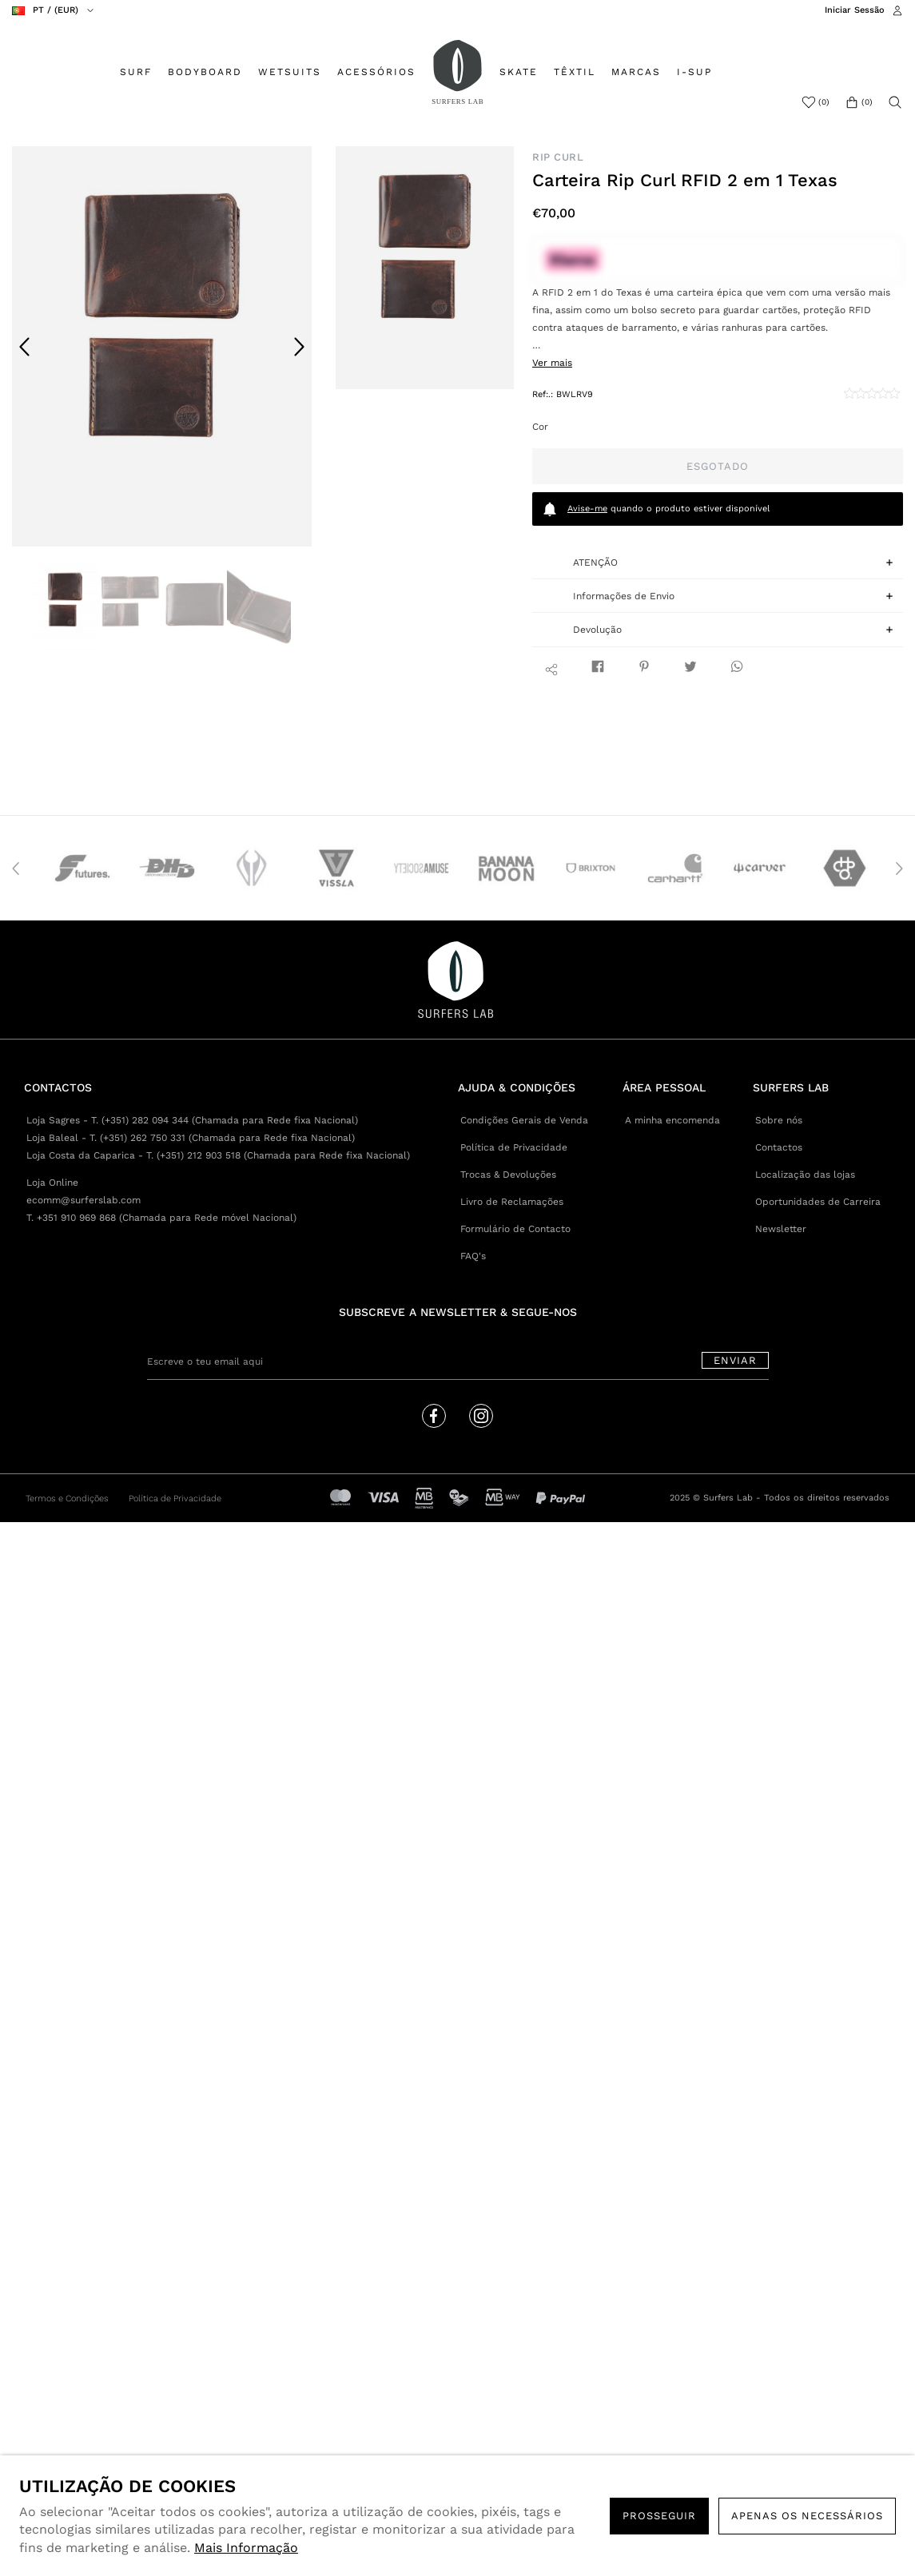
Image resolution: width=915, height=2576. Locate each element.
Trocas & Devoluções (508, 1174)
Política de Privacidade (513, 1147)
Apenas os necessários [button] (807, 2516)
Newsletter (780, 1228)
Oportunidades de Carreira (818, 1201)
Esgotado (717, 466)
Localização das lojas (805, 1174)
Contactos (778, 1147)
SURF (136, 72)
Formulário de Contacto (515, 1228)
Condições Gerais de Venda (524, 1120)
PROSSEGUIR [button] (659, 2516)
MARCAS (636, 72)
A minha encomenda (672, 1120)
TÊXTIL (574, 72)
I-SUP (694, 72)
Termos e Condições (67, 1498)
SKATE (518, 72)
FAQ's (473, 1256)
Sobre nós (778, 1120)
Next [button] (299, 347)
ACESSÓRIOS (376, 72)
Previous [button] (25, 347)
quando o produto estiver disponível (656, 509)
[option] (162, 346)
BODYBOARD (205, 72)
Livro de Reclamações (511, 1201)
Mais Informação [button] (246, 2547)
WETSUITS (289, 72)
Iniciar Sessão (855, 10)
